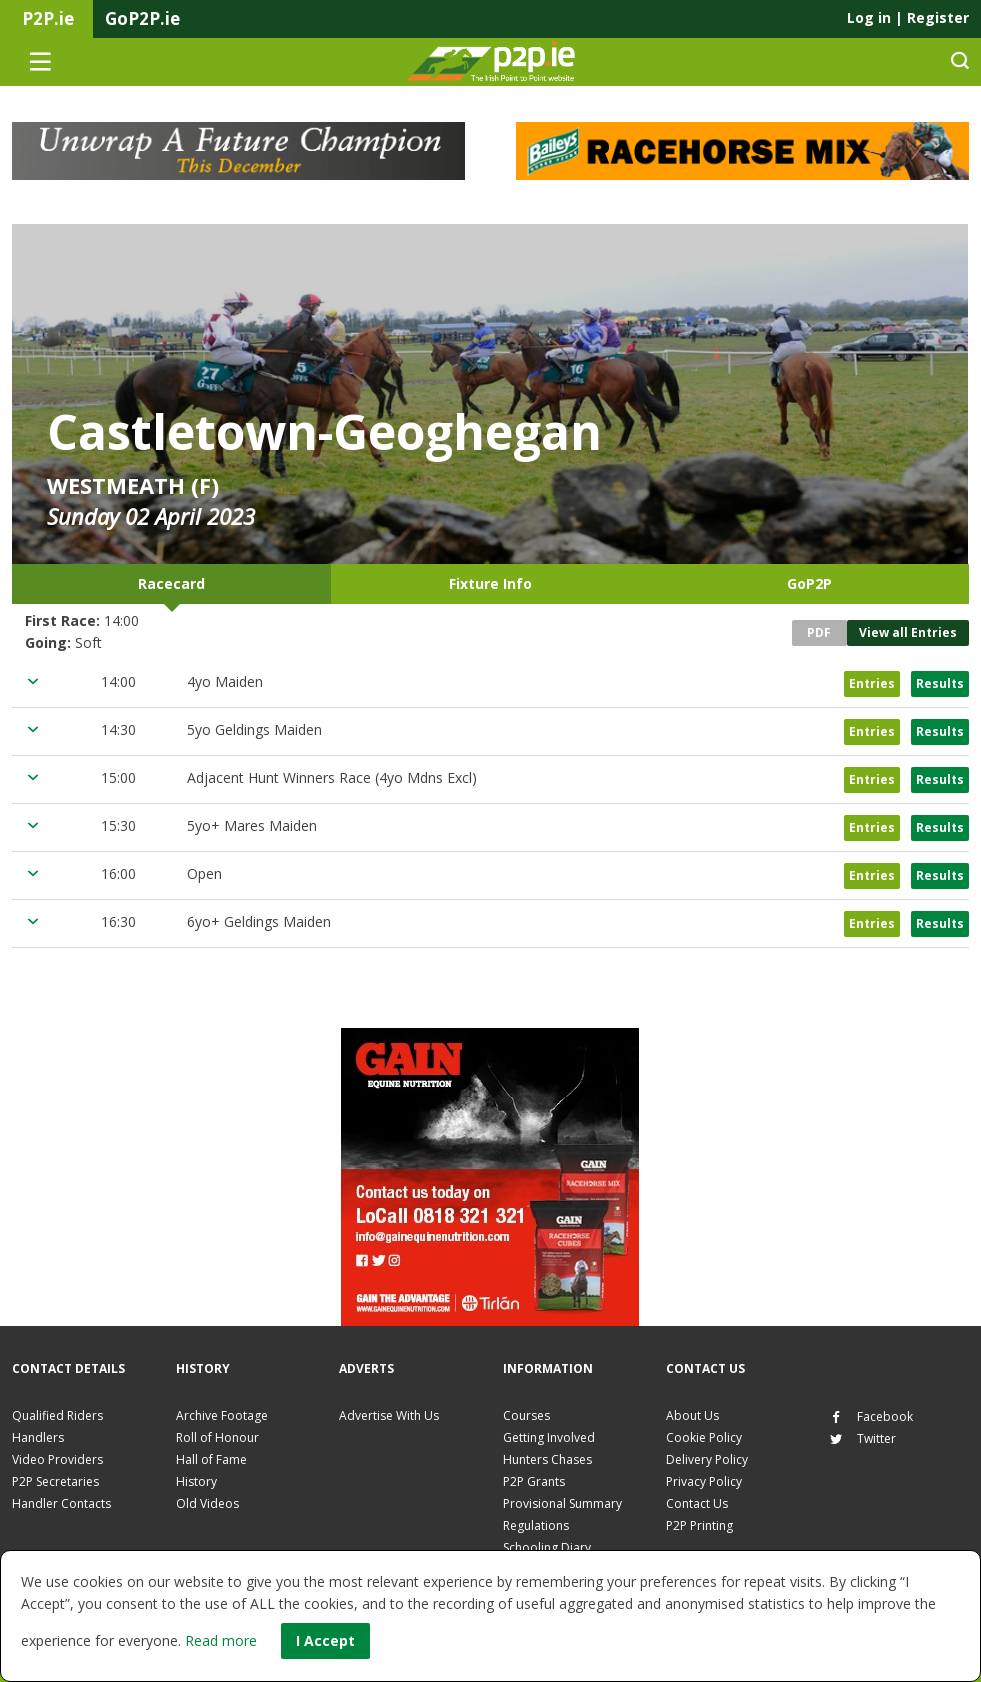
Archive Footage (222, 1415)
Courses (526, 1415)
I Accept (325, 1640)
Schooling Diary (547, 1547)
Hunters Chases (547, 1459)
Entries (872, 683)
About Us (692, 1415)
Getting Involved (549, 1437)
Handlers (38, 1437)
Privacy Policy (704, 1481)
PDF (819, 632)
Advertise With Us (389, 1415)
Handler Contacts (61, 1503)
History (196, 1481)
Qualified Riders (57, 1415)
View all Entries (908, 632)
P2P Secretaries (55, 1481)
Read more (221, 1640)
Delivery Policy (707, 1459)
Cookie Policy (704, 1437)
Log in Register (908, 17)
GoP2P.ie (142, 18)
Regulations (536, 1525)
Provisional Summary (562, 1503)
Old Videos (207, 1503)
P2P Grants (534, 1481)
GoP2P (809, 583)
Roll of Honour (217, 1437)
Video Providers (57, 1459)
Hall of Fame (211, 1459)
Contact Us (697, 1503)
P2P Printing (699, 1525)
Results (940, 683)
